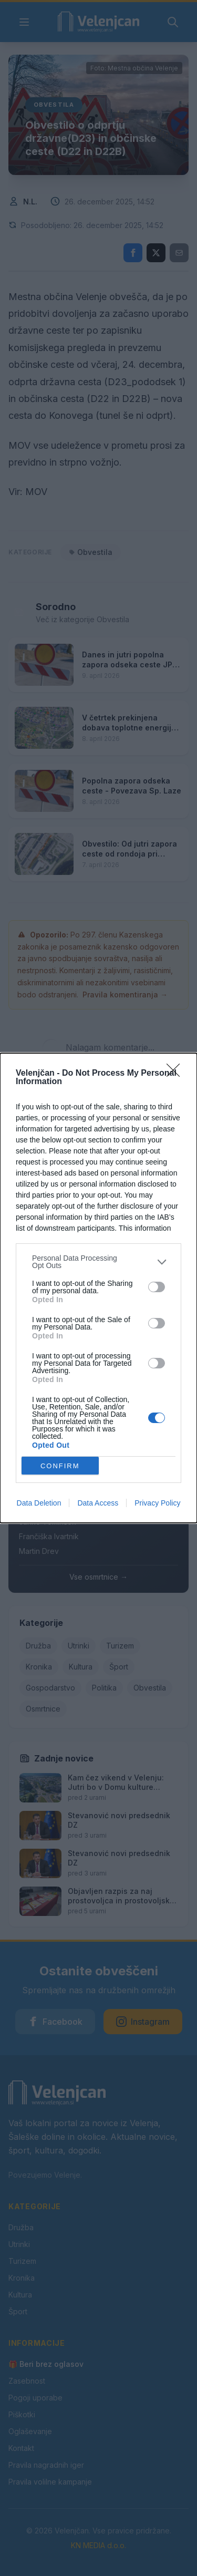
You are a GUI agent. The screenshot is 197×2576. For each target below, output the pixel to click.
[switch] (156, 1287)
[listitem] (98, 1261)
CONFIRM (60, 1466)
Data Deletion (39, 1503)
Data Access (97, 1503)
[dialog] (98, 1288)
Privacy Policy (157, 1503)
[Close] (176, 1074)
